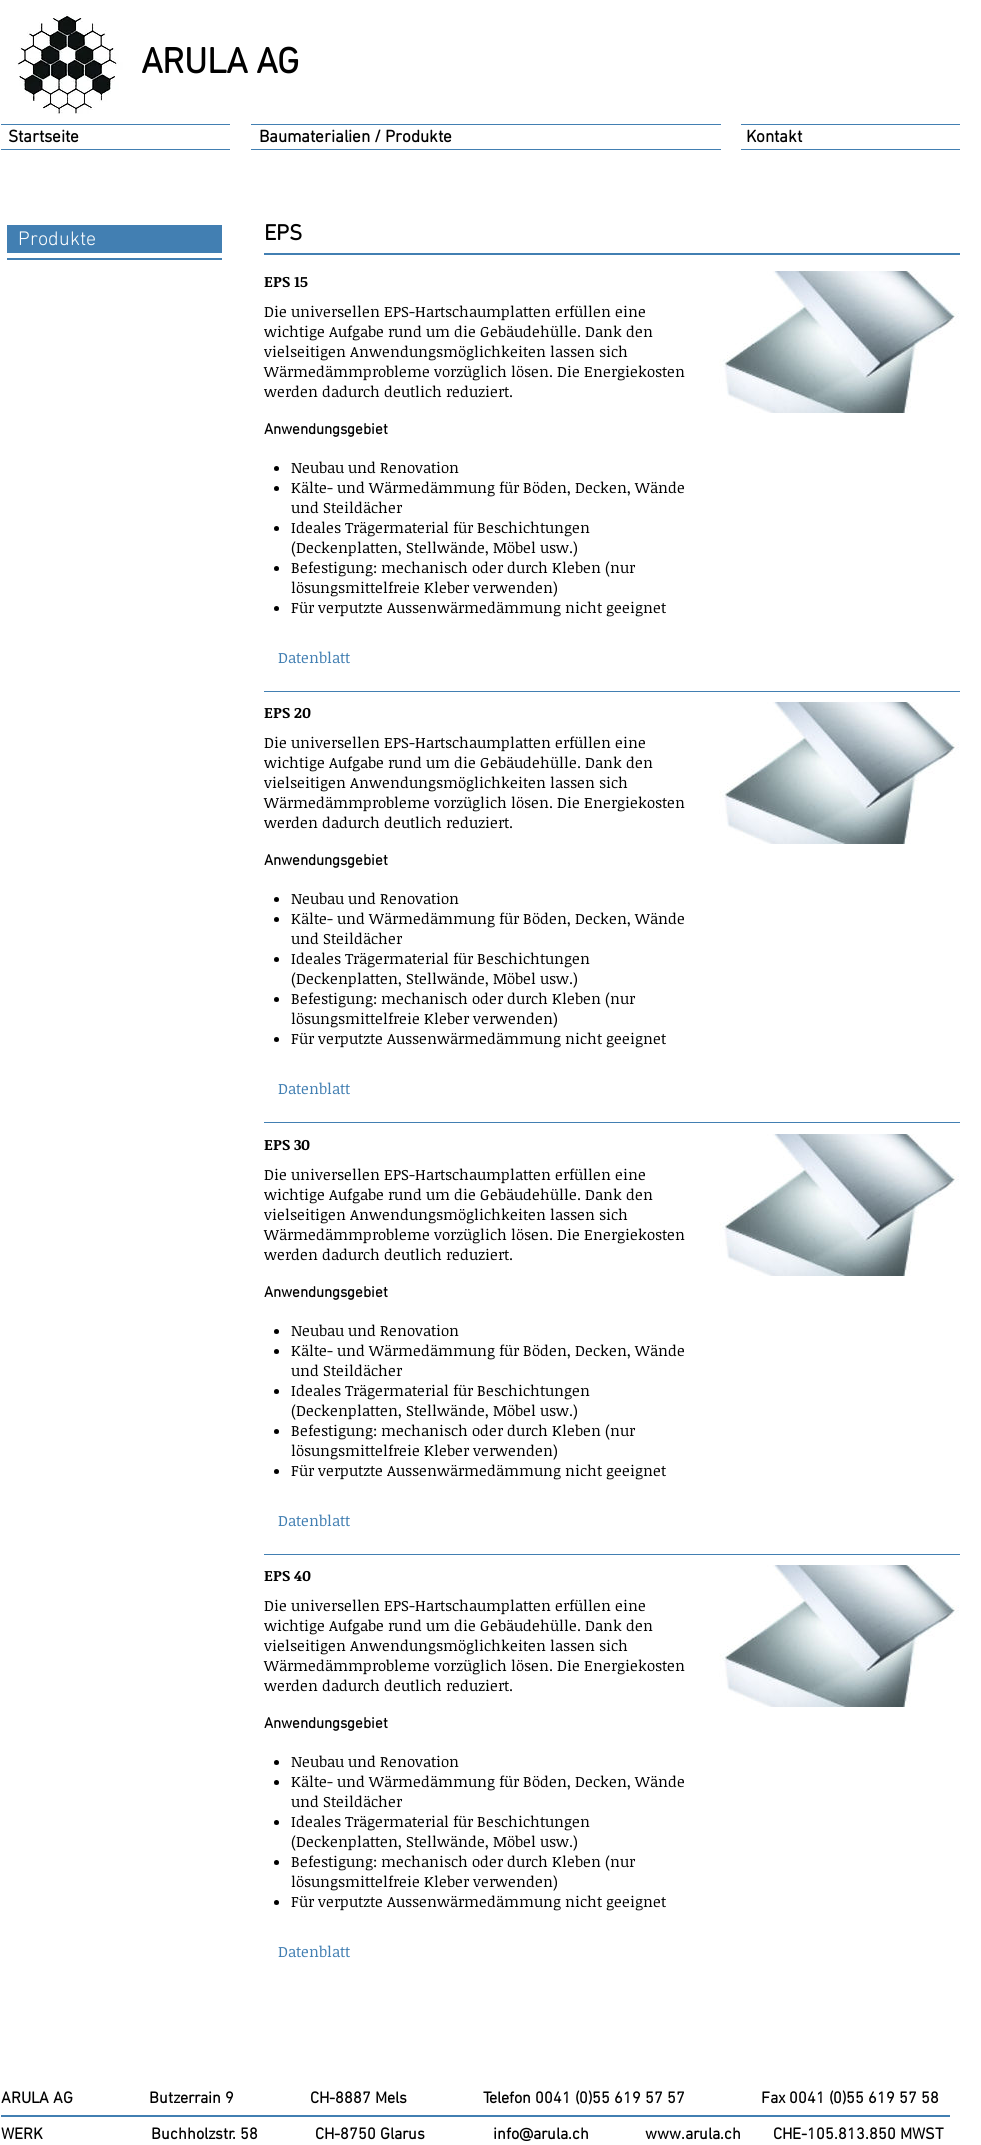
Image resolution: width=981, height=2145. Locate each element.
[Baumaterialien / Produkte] (356, 139)
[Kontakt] (774, 139)
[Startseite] (44, 139)
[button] (314, 657)
